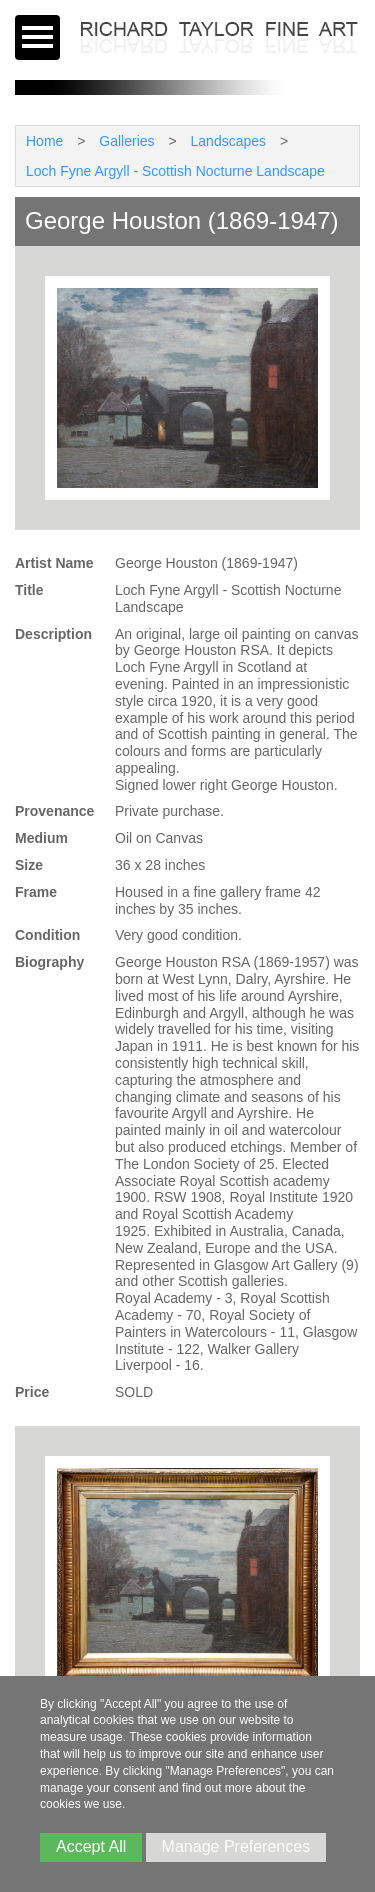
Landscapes (229, 141)
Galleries (126, 141)
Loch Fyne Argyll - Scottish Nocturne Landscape (175, 171)
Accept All (91, 1846)
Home (44, 141)
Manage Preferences (236, 1846)
